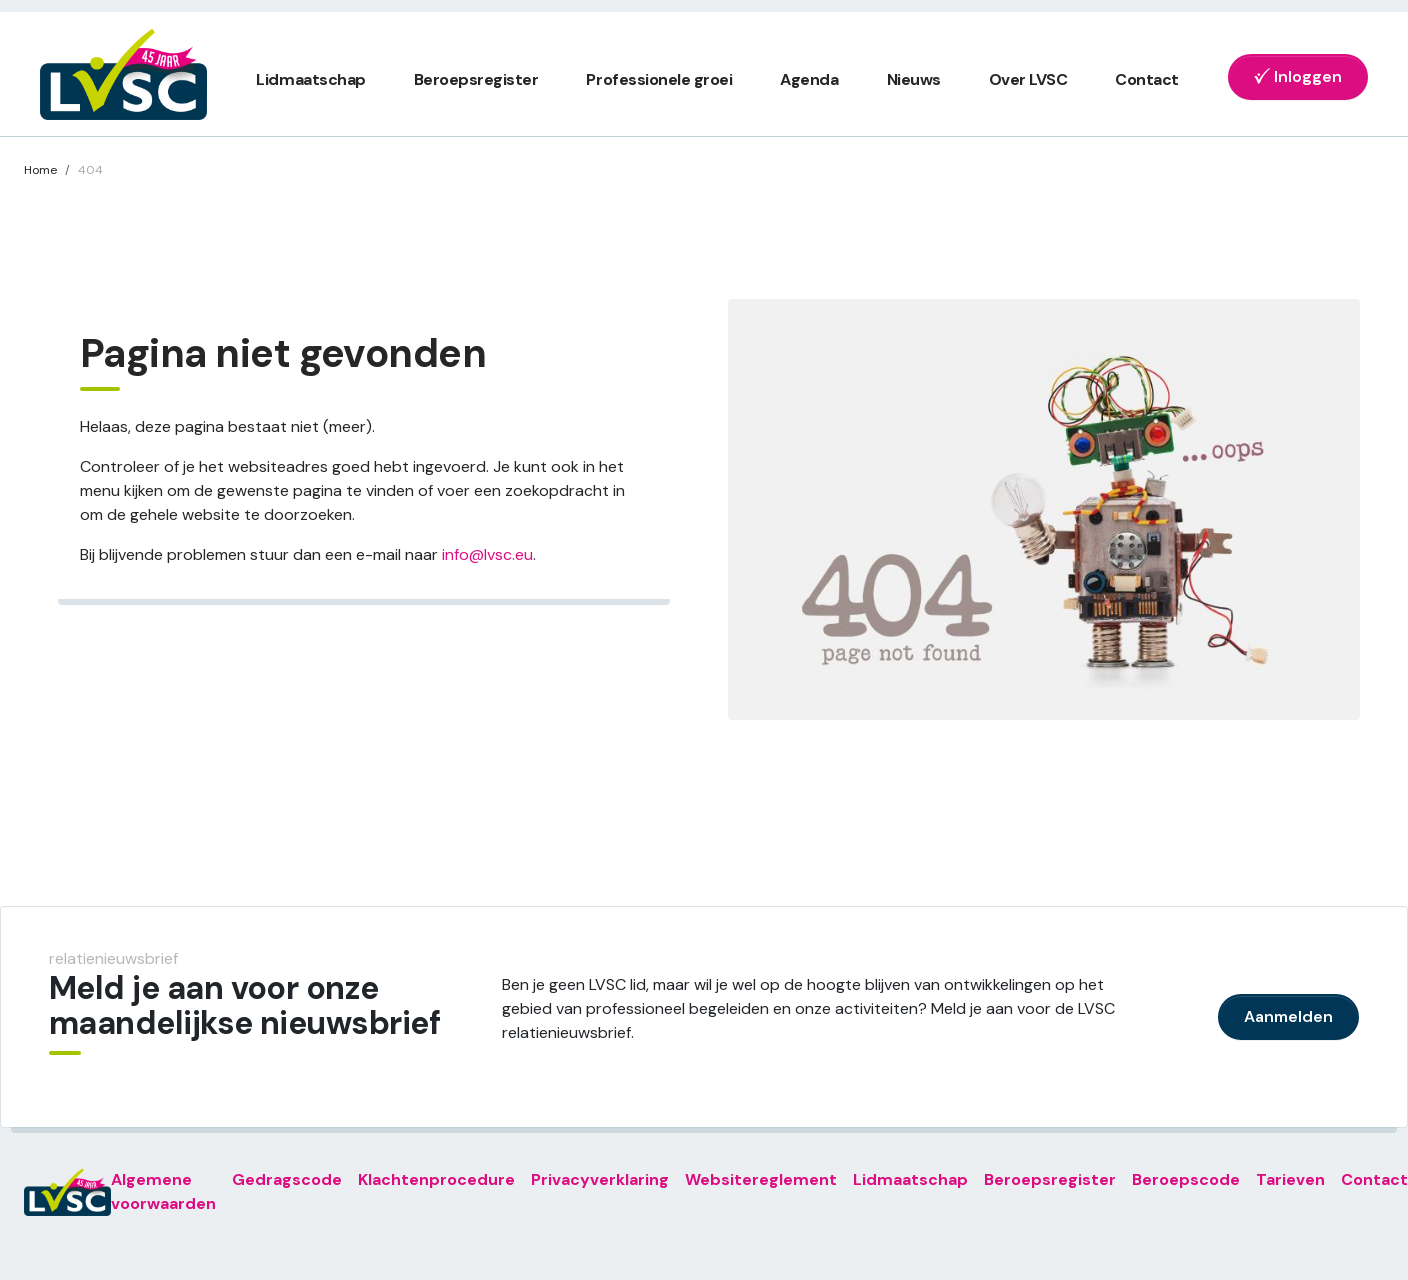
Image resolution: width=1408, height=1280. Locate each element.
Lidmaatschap (310, 79)
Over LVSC (1028, 79)
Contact (1147, 79)
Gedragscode (287, 1179)
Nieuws (914, 79)
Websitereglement (761, 1179)
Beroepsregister (476, 79)
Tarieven (1290, 1179)
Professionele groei (659, 79)
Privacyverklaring (600, 1179)
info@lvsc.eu (487, 554)
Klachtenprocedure (436, 1179)
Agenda (809, 79)
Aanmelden (1288, 1016)
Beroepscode (1186, 1179)
